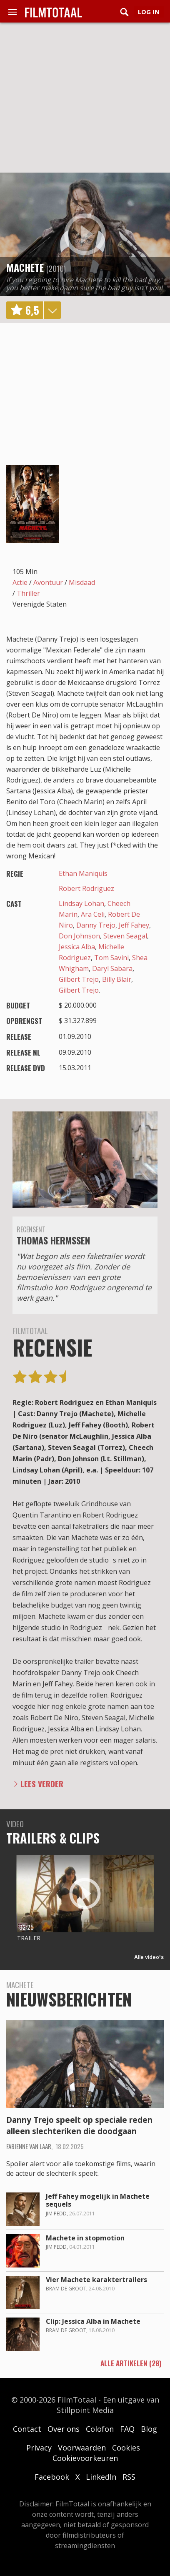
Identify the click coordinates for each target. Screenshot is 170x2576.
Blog (149, 2429)
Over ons (64, 2429)
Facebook (52, 2477)
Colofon (100, 2429)
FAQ (127, 2429)
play (85, 234)
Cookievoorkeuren (85, 2458)
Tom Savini (111, 957)
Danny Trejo (95, 925)
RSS (128, 2477)
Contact (27, 2429)
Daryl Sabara (112, 968)
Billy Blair (116, 979)
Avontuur (48, 582)
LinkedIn (101, 2477)
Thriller (28, 593)
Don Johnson (79, 936)
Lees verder (41, 1784)
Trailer (28, 1938)
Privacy (39, 2448)
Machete (25, 267)
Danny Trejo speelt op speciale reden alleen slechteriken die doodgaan (79, 2125)
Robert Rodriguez (86, 888)
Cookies (126, 2448)
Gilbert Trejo (79, 979)
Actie (20, 582)
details (52, 310)
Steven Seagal (125, 936)
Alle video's (149, 1957)
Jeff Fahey (134, 925)
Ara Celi (93, 914)
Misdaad (82, 582)
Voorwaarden (82, 2448)
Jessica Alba (77, 946)
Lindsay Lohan (81, 903)
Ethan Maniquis (83, 873)
